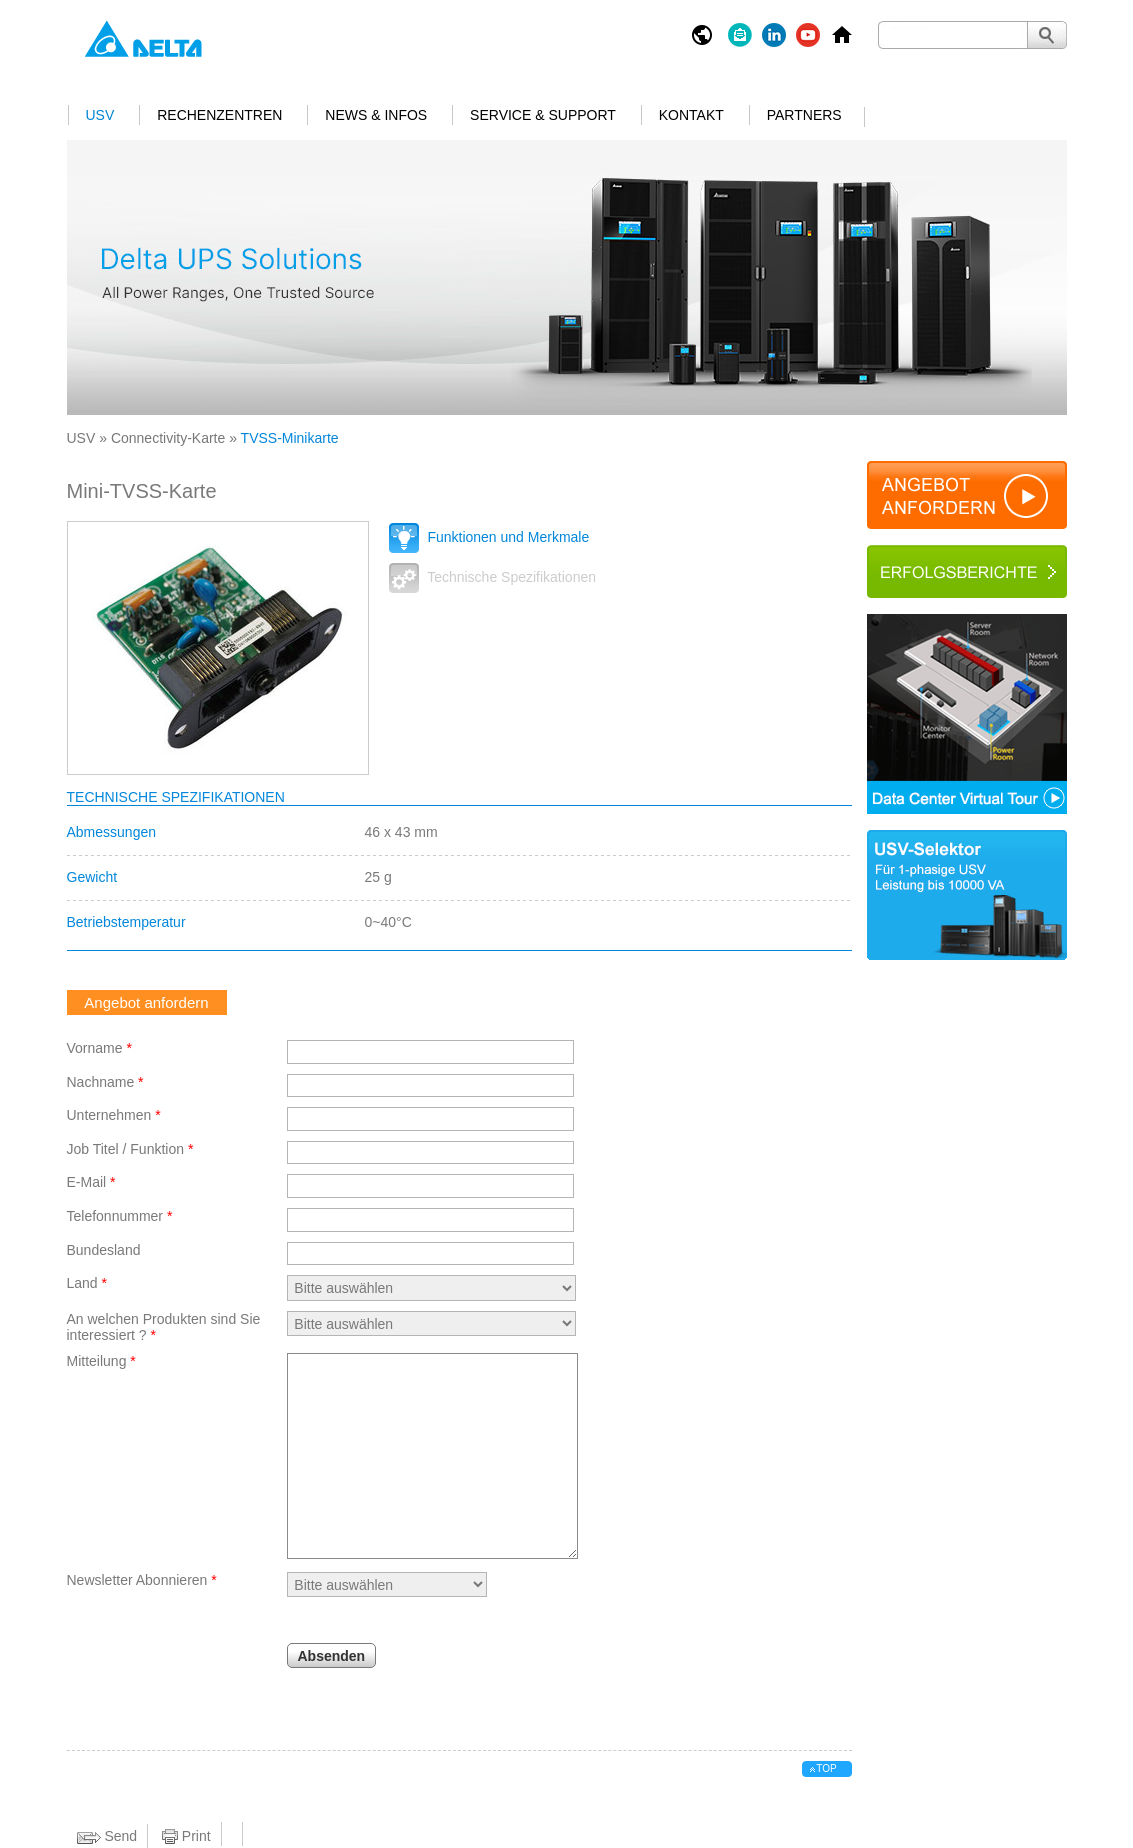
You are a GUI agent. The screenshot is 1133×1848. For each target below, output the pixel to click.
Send (107, 1836)
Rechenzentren (219, 115)
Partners (804, 115)
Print (186, 1836)
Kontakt (691, 115)
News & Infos (376, 115)
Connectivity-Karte (168, 438)
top (826, 1768)
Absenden (332, 1656)
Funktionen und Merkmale (489, 537)
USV (100, 115)
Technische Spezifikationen (493, 577)
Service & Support (543, 115)
